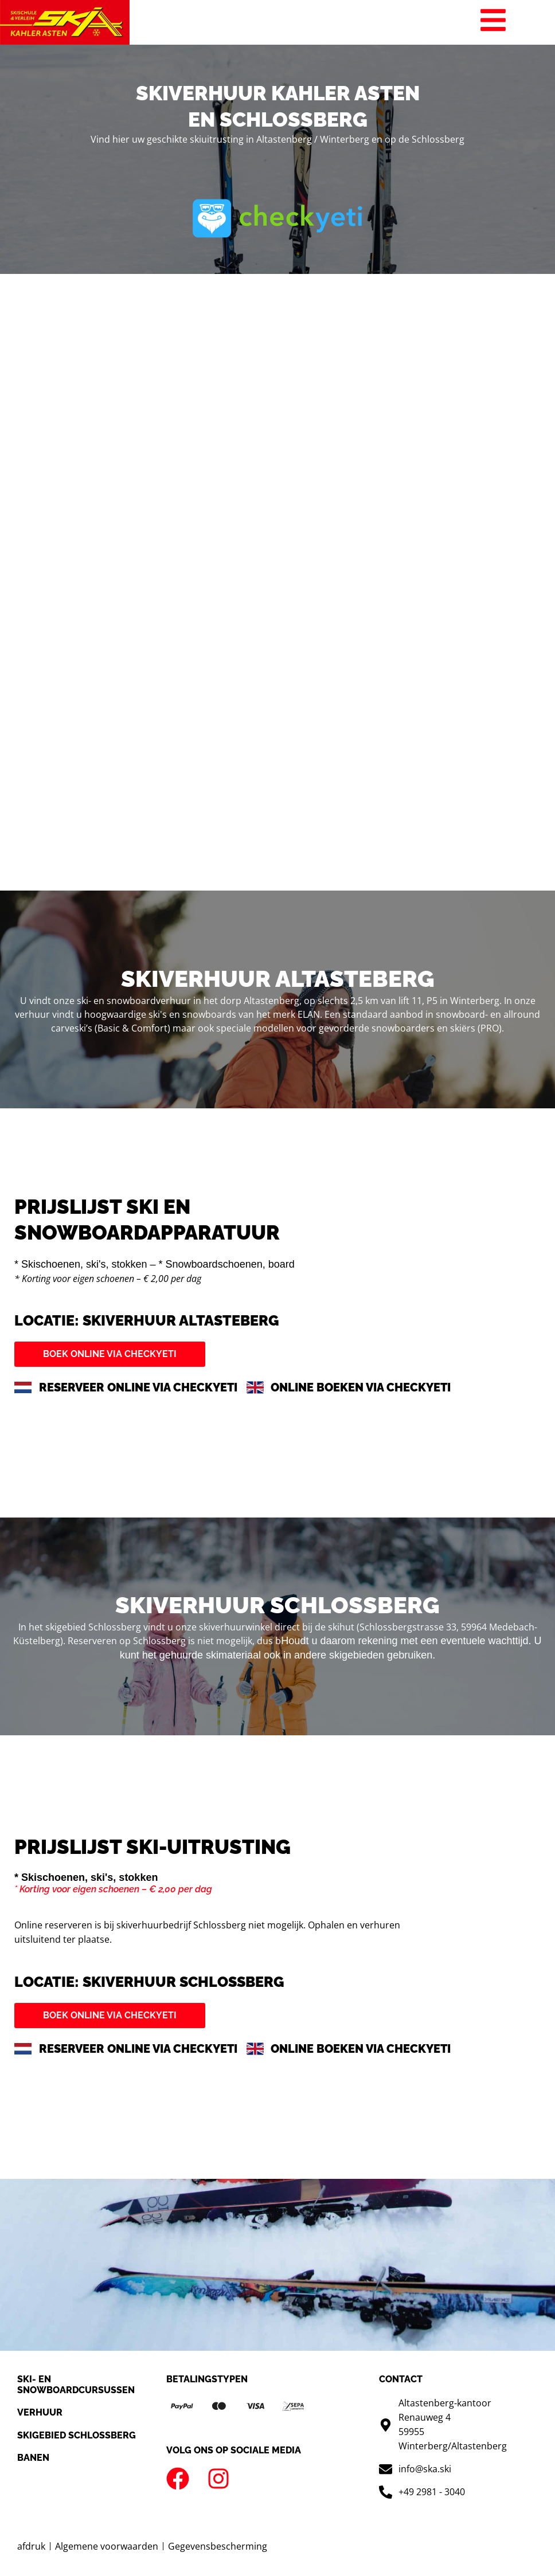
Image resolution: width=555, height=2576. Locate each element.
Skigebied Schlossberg (76, 2435)
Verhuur (39, 2412)
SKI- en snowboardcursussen (76, 2384)
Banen (33, 2457)
